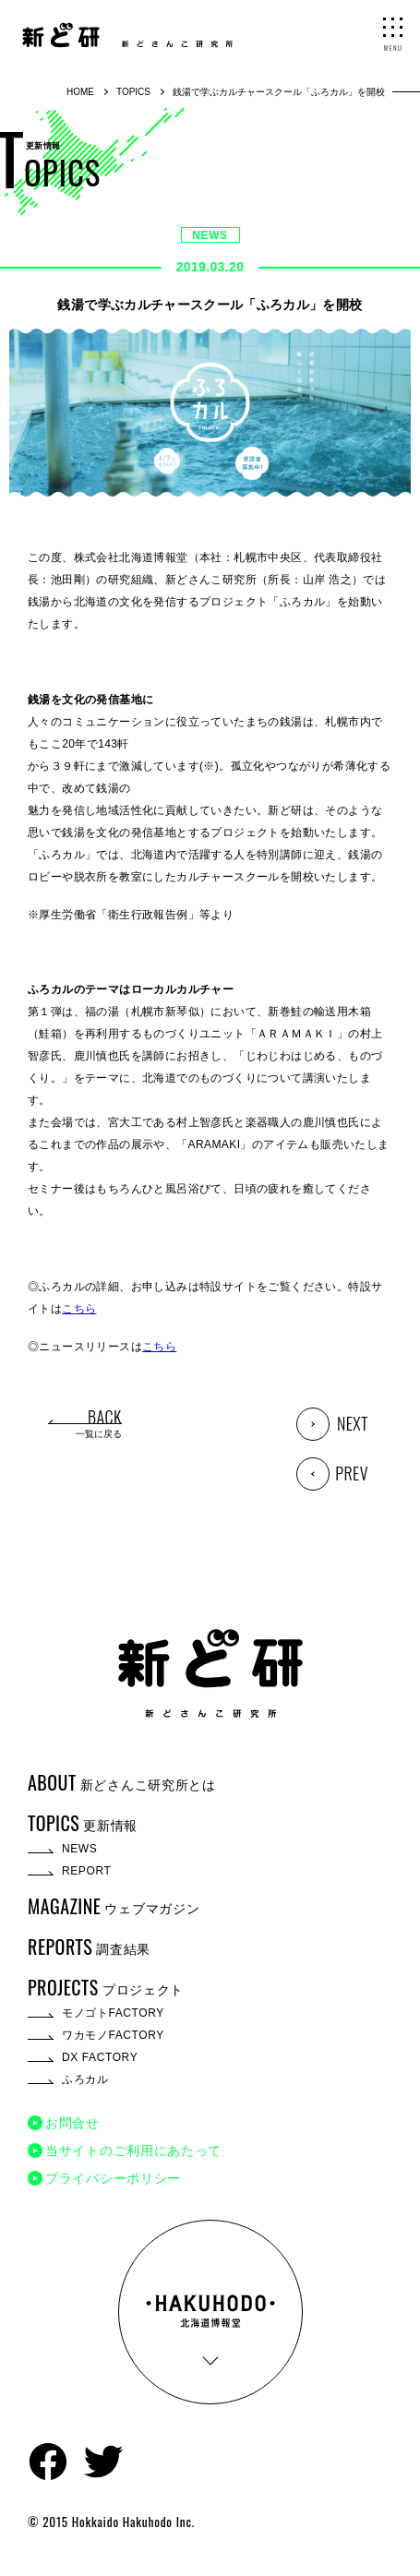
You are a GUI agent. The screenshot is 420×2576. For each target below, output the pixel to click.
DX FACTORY (100, 2057)
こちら (79, 1308)
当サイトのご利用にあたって (133, 2150)
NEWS (209, 235)
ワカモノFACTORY (113, 2035)
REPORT (86, 1870)
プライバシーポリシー (113, 2178)
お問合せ (72, 2122)
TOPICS (133, 92)
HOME (80, 92)
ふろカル (85, 2079)
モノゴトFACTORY (113, 2013)
